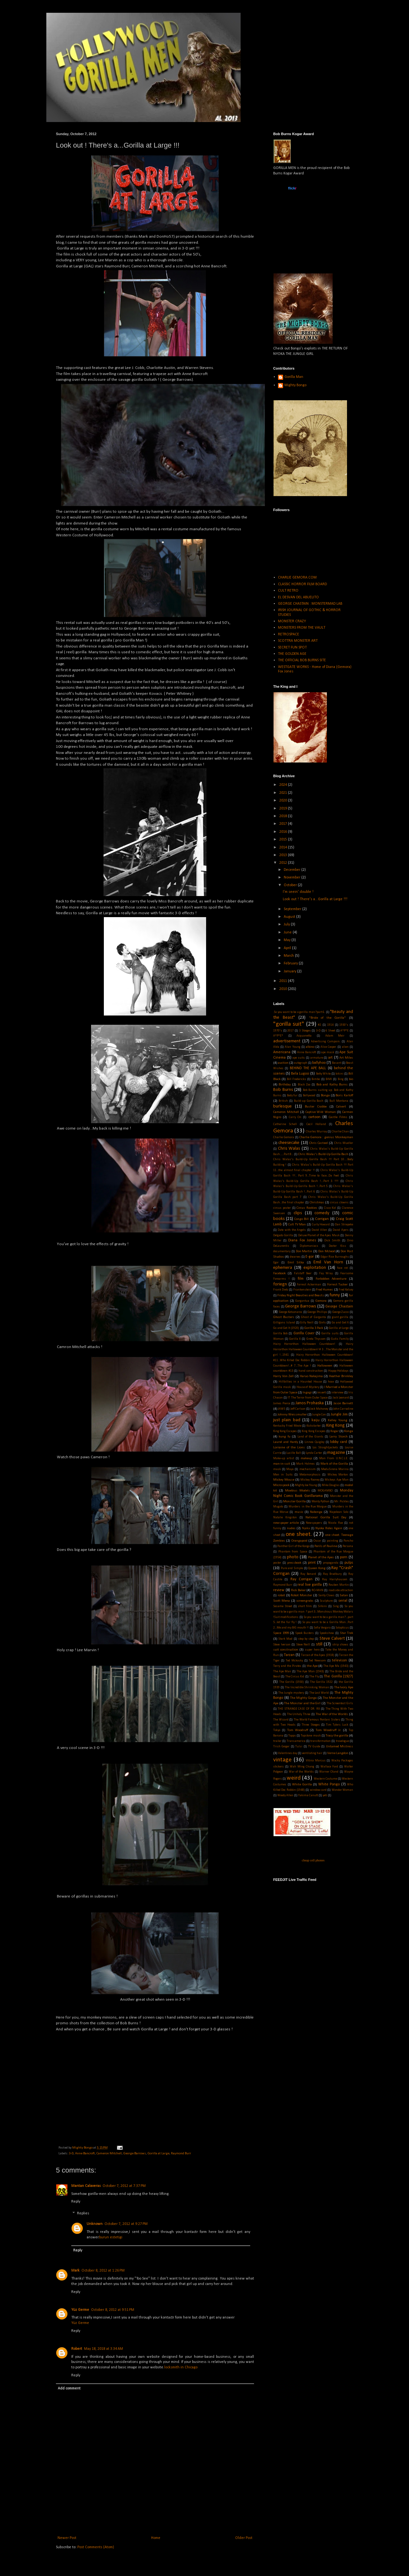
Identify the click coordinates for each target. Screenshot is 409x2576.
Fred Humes (324, 1290)
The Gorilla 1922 (321, 1682)
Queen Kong (317, 1568)
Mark (75, 2271)
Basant (336, 1063)
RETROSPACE (288, 634)
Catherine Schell (285, 1124)
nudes (291, 1528)
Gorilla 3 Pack (313, 1328)
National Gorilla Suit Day (325, 1517)
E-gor (309, 1257)
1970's (277, 1030)
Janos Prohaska (310, 1403)
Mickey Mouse (283, 1480)
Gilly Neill (306, 1322)
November (292, 877)
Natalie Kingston (285, 1517)
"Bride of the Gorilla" (327, 1018)
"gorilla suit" (288, 1024)
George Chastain (339, 1306)
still (319, 1644)
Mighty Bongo (295, 385)
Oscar (317, 1540)
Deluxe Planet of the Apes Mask (319, 1235)
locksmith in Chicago (180, 2367)
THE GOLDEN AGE (292, 654)
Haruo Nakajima (311, 1376)
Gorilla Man (293, 377)
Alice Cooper (328, 1047)
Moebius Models (297, 1490)
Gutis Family (340, 1339)
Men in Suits (283, 1474)
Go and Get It (340, 1322)
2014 (283, 847)
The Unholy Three (299, 1714)
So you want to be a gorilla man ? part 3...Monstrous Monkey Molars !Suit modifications (313, 1612)
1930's (343, 1024)
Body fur (292, 1095)
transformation (320, 1741)
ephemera (282, 1267)
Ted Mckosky (294, 1660)
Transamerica (296, 1741)
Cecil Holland (316, 1124)
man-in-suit (281, 1464)
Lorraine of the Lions (289, 1447)
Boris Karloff (344, 1095)
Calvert (341, 1106)
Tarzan (289, 1655)
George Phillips (317, 1312)
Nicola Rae (335, 1523)
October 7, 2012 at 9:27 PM (126, 2224)
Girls (322, 1322)
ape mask (327, 1052)
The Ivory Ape (343, 1687)
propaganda (330, 1562)
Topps (292, 1735)
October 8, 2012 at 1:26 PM (103, 2271)
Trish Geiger (281, 1746)
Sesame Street (282, 1606)
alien (345, 1047)
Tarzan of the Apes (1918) (317, 1655)
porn (343, 1557)
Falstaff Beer (303, 1273)
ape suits (298, 1057)
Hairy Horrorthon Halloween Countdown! (304, 1344)
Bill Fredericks (296, 1079)
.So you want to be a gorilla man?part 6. (299, 1012)
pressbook (294, 1563)
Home (155, 2538)
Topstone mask (310, 1735)
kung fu (284, 1436)
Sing (336, 1606)
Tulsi (298, 1746)
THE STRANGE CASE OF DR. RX (299, 1708)
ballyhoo (319, 1063)
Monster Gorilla (294, 1501)
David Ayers (340, 1230)
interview (337, 1392)
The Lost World (319, 1692)
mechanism (307, 1469)
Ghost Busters (283, 1317)
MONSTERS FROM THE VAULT (301, 628)
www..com (292, 188)
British (283, 1101)
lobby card (338, 1442)
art (330, 1058)
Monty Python (320, 1501)
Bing (340, 1079)
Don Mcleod (326, 1251)
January (290, 971)
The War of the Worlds (332, 1714)
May (287, 940)
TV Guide (314, 1746)
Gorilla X (295, 1339)
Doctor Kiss (337, 1246)
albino (310, 1047)
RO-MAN (317, 1590)
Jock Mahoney (319, 1408)
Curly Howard (321, 1224)
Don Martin (304, 1251)
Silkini (322, 1606)
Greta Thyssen (316, 1339)
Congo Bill (301, 1219)
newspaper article (286, 1523)
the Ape (312, 1666)
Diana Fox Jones (302, 1240)
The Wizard (281, 1719)
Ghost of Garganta (313, 1317)
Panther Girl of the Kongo (293, 1546)
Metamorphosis (309, 1474)
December (292, 870)
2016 (283, 832)
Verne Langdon (337, 1753)
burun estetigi (110, 2237)
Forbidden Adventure (331, 1279)
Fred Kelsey (346, 1289)
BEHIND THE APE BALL (308, 1068)
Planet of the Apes (321, 1557)
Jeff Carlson (297, 1408)
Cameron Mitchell (109, 2153)
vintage (282, 1760)
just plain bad (286, 1420)
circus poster (282, 1208)
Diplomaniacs (309, 1246)
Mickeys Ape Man (337, 1479)
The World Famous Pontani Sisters (317, 1719)
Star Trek (346, 1633)
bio (351, 1079)
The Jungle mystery (291, 1692)
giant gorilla (340, 1317)
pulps (348, 1563)
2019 (283, 808)
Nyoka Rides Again (328, 1528)
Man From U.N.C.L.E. (333, 1458)
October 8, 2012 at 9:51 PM (112, 2310)
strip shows (340, 1644)
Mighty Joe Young (306, 1485)
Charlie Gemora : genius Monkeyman (326, 1137)
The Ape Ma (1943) (336, 1666)
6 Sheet (330, 1030)
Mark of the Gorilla (334, 1464)
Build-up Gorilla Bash (309, 1101)
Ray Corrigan (301, 1579)
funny (334, 1295)
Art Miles (346, 1058)
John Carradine (343, 1408)
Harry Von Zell (283, 1376)
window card (318, 1790)
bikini (339, 1073)
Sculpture (326, 1600)
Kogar (334, 1431)
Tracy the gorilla (337, 1735)
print (312, 1563)
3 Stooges (305, 1030)
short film (305, 1606)
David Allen (319, 1230)
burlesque (282, 1106)
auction (283, 1063)
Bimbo (316, 1079)
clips (298, 1213)
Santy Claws (326, 1595)
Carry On (295, 1117)
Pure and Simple (292, 1568)
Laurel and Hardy (285, 1442)
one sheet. (299, 1534)
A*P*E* (278, 1035)
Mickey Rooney (310, 1479)
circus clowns (339, 1202)
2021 (283, 793)
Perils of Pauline (325, 1546)
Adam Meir (335, 1035)
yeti (325, 1795)
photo (292, 1557)
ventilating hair (312, 1753)
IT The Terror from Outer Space (308, 1397)
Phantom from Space (292, 1551)
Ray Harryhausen (334, 1579)
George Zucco (340, 1312)
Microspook (281, 1485)
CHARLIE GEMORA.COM (297, 577)
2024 (283, 785)
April (288, 948)
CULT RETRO (288, 591)
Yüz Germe (80, 2310)
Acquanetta (304, 1035)
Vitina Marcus (316, 1760)
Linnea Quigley (314, 1442)
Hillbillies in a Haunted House (300, 1381)
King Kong (335, 1425)
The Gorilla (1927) (338, 1676)
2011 (283, 981)
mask (277, 1469)
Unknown (95, 2224)
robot (281, 1595)
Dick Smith (332, 1240)
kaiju (316, 1420)
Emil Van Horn (328, 1262)
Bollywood (309, 1095)
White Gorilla (302, 1784)
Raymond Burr (181, 2153)
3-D (71, 2153)
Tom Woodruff (297, 1730)
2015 (283, 839)
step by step (306, 1638)
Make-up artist (283, 1458)
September (293, 909)
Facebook (279, 1273)
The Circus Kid (295, 1676)
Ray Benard (308, 1574)
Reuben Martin (338, 1584)
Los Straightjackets (325, 1447)
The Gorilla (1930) (291, 1682)
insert (321, 1392)
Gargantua (302, 1301)
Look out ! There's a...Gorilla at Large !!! (315, 899)
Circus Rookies (307, 1208)
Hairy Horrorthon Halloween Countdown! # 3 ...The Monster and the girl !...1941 (313, 1349)
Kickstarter (313, 1425)
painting (332, 1540)
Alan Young (292, 1047)
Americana (281, 1052)
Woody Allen (285, 1795)
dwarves (295, 1256)
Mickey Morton (338, 1474)
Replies (83, 2213)
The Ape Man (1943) (310, 1671)
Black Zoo (304, 1084)
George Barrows (134, 2153)
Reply (75, 2202)
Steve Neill (303, 1644)
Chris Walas (289, 1148)
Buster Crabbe (316, 1106)
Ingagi (307, 1392)
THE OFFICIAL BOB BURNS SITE (302, 660)
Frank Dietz (280, 1289)
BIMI (329, 1079)
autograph (300, 1063)
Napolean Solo (338, 1512)
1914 (330, 1024)
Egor (276, 1262)
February (291, 963)
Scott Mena (281, 1601)
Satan (344, 1595)
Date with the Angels (292, 1230)
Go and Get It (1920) (286, 1328)
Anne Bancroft (85, 2153)
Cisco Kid (330, 1208)
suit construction (285, 1650)
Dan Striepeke (344, 1224)
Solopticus (342, 1627)
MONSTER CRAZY (292, 621)
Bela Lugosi (300, 1074)
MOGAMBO (325, 1490)
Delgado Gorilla (283, 1235)
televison (339, 1660)
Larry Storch (338, 1436)
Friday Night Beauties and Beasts (300, 1295)
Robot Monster (301, 1595)
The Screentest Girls (340, 1703)
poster (277, 1562)
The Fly (314, 1676)
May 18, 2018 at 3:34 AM (103, 2349)
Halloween (324, 1366)
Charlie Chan (340, 1131)
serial (342, 1601)
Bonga (325, 1095)
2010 (283, 989)
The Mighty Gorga (303, 1698)
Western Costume (325, 1778)
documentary (281, 1251)
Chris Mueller (343, 1143)
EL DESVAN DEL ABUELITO (298, 597)
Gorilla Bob (280, 1333)
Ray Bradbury (332, 1574)
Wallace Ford (329, 1766)
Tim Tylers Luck (337, 1724)
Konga (348, 1431)
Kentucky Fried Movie (287, 1425)
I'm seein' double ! (298, 892)
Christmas (317, 1202)
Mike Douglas (331, 1485)
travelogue (342, 1741)
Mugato (278, 1506)
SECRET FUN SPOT (292, 647)
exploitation (315, 1267)
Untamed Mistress (339, 1746)
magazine (336, 1452)
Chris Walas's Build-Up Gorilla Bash (323, 1154)
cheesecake (288, 1142)
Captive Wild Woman (320, 1112)
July (287, 924)
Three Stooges (311, 1724)
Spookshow (327, 1633)
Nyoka (306, 1528)
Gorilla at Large (158, 2153)
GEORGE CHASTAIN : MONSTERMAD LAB (310, 604)
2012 (283, 863)
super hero (312, 1649)
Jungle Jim (339, 1414)
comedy (321, 1213)
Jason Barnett (343, 1403)
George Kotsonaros (291, 1312)
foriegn (280, 1284)
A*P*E (344, 1030)
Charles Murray (316, 1131)
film (301, 1279)
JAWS (281, 1408)
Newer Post (67, 2538)
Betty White (323, 1073)
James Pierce (281, 1403)
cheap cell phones (313, 1860)
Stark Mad (285, 1638)
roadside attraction (340, 1590)
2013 (283, 855)
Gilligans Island (284, 1322)
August (290, 917)
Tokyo (276, 1730)
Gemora (321, 1301)
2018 (283, 816)
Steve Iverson (281, 1644)
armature (316, 1057)
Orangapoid (299, 1541)
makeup (306, 1458)
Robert (76, 2349)
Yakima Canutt (308, 1795)
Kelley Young (337, 1420)
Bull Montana (338, 1101)
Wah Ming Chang (302, 1766)
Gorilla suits (329, 1333)
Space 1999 (281, 1633)
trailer (277, 1741)
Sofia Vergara (322, 1627)
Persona (348, 1546)
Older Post (243, 2538)
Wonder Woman (342, 1790)
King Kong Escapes (285, 1431)
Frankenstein (302, 1289)
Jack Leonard (341, 1397)
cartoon (314, 1117)
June (288, 932)
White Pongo (329, 1784)
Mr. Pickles (341, 1501)
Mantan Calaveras (86, 2186)
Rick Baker (298, 1590)
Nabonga (316, 1512)
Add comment (69, 2388)
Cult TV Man (297, 1224)
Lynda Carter (314, 1453)
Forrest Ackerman (309, 1284)
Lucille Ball (293, 1453)
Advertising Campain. (325, 1041)
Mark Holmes (305, 1463)
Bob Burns (283, 1089)
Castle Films (338, 1117)
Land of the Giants (310, 1436)
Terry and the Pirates (287, 1666)
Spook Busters (304, 1633)
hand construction (310, 1370)
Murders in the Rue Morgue (308, 1506)
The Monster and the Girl (302, 1703)
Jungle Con (319, 1414)
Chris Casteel (318, 1143)
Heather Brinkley (341, 1376)
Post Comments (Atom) (95, 2547)
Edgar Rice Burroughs (334, 1256)
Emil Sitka (296, 1262)
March (289, 956)
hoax (331, 1381)
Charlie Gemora (283, 1137)
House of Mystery (308, 1387)
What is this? (292, 243)
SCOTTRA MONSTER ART (298, 641)
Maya (290, 1469)
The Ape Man (282, 1671)
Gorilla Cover (303, 1333)
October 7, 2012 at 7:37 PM (124, 2186)
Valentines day (287, 1753)
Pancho (348, 1540)
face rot (342, 1268)
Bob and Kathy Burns (332, 1084)
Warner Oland (328, 1771)
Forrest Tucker (337, 1284)
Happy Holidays (338, 1370)
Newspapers (314, 1523)
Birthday (285, 1084)
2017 (283, 824)
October (291, 885)
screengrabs (304, 1601)
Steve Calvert (332, 1638)
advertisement (286, 1041)
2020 (283, 800)
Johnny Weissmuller (292, 1414)
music (299, 1512)
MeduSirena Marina (335, 1469)
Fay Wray (326, 1273)
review (278, 1590)
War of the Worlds (301, 1771)
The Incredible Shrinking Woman (307, 1687)
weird (294, 1778)
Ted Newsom (317, 1660)
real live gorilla (309, 1585)
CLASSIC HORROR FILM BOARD (302, 584)
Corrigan (322, 1219)
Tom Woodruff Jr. (328, 1730)
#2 (319, 1024)
